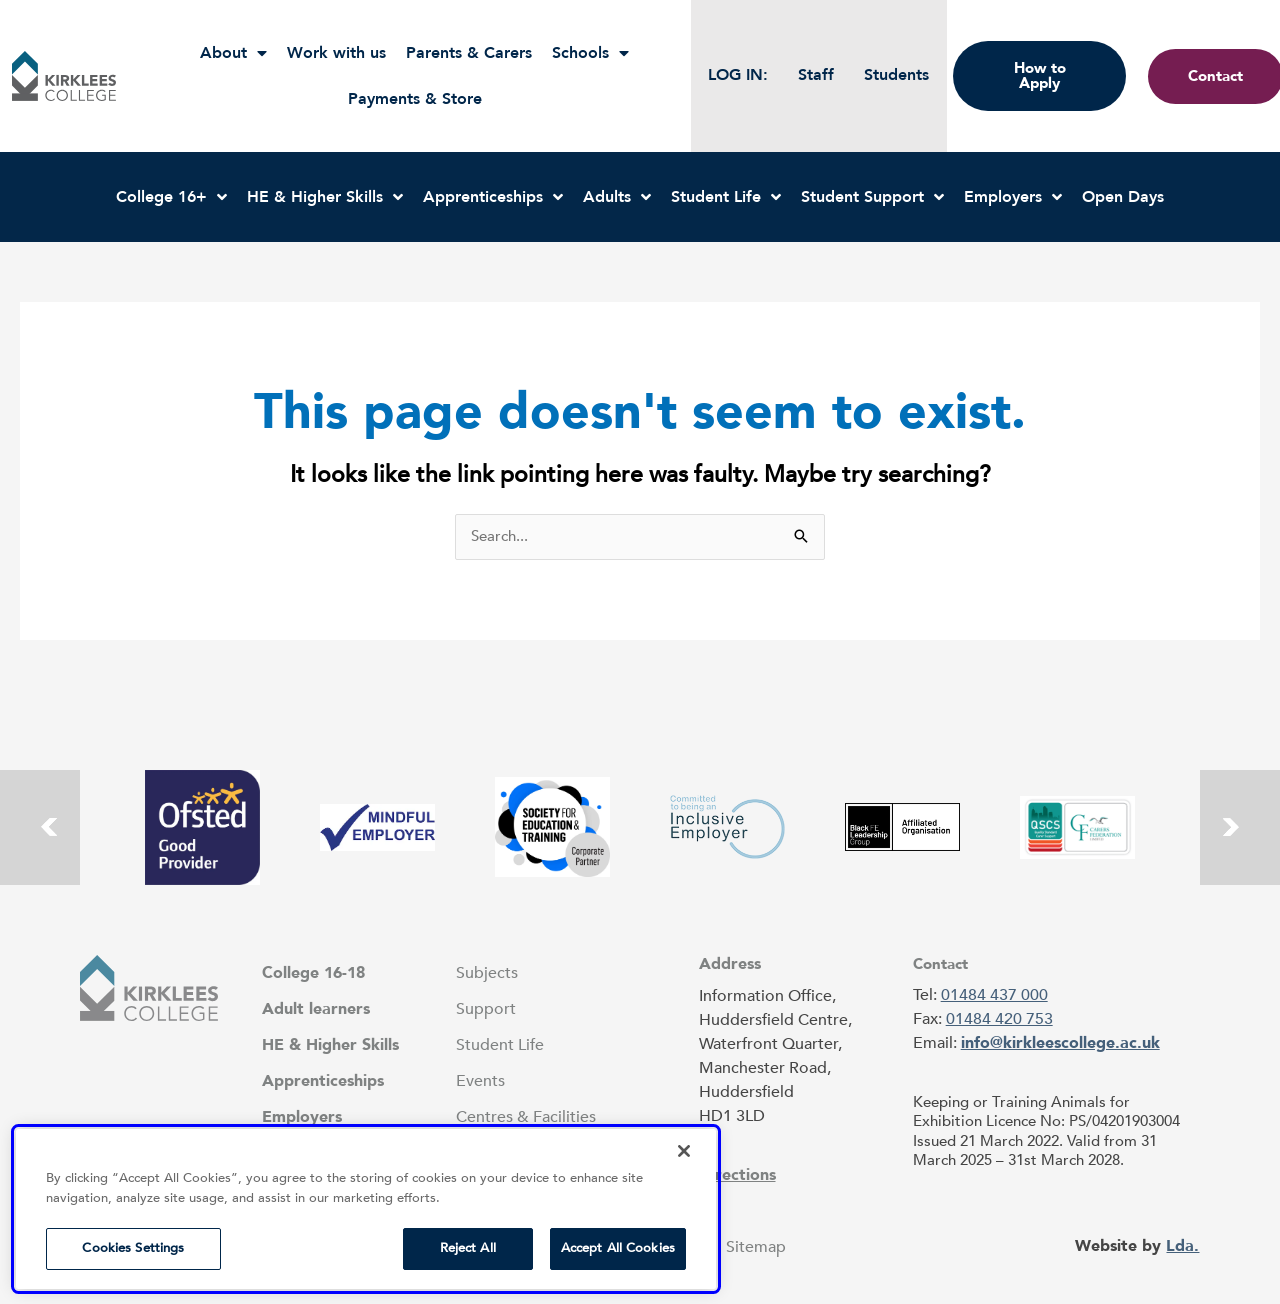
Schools (590, 53)
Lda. (1182, 1246)
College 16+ (171, 197)
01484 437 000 (994, 995)
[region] (366, 1209)
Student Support (872, 197)
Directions (737, 1175)
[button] (64, 76)
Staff (816, 75)
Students (896, 75)
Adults (617, 197)
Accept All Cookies (618, 1248)
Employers (1013, 197)
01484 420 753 (999, 1019)
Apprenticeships (493, 197)
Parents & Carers (469, 53)
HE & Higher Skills (325, 197)
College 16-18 (313, 973)
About (233, 53)
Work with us (336, 53)
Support (486, 1009)
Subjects (487, 973)
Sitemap (756, 1247)
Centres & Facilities (526, 1117)
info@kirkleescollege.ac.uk (1060, 1043)
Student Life (726, 197)
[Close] (684, 1151)
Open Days (1123, 197)
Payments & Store (415, 99)
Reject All (468, 1248)
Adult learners (316, 1009)
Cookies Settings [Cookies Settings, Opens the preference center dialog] (133, 1248)
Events (480, 1081)
